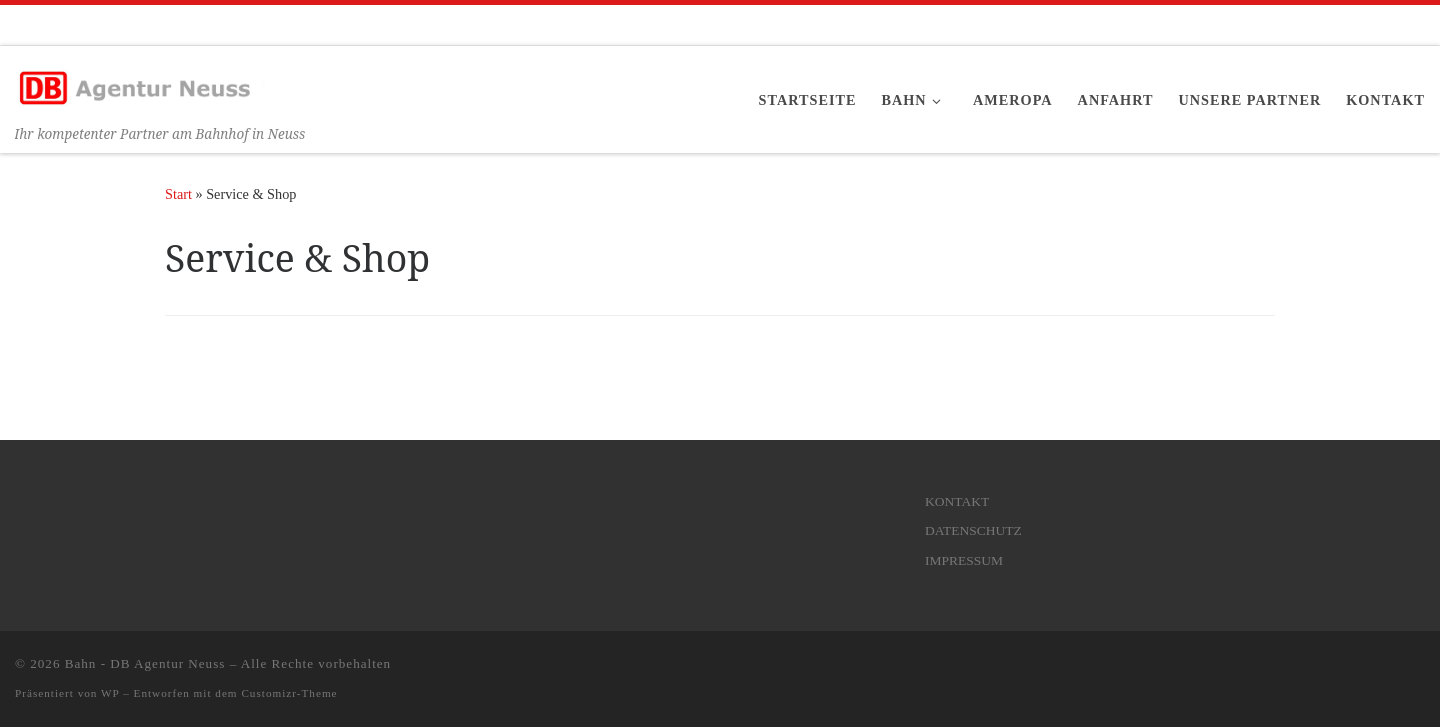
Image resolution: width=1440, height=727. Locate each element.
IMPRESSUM (964, 560)
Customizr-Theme (289, 693)
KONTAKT (957, 501)
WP (110, 693)
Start (178, 194)
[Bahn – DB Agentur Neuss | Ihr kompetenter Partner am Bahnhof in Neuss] (140, 83)
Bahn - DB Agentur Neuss (145, 663)
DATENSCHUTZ (973, 530)
